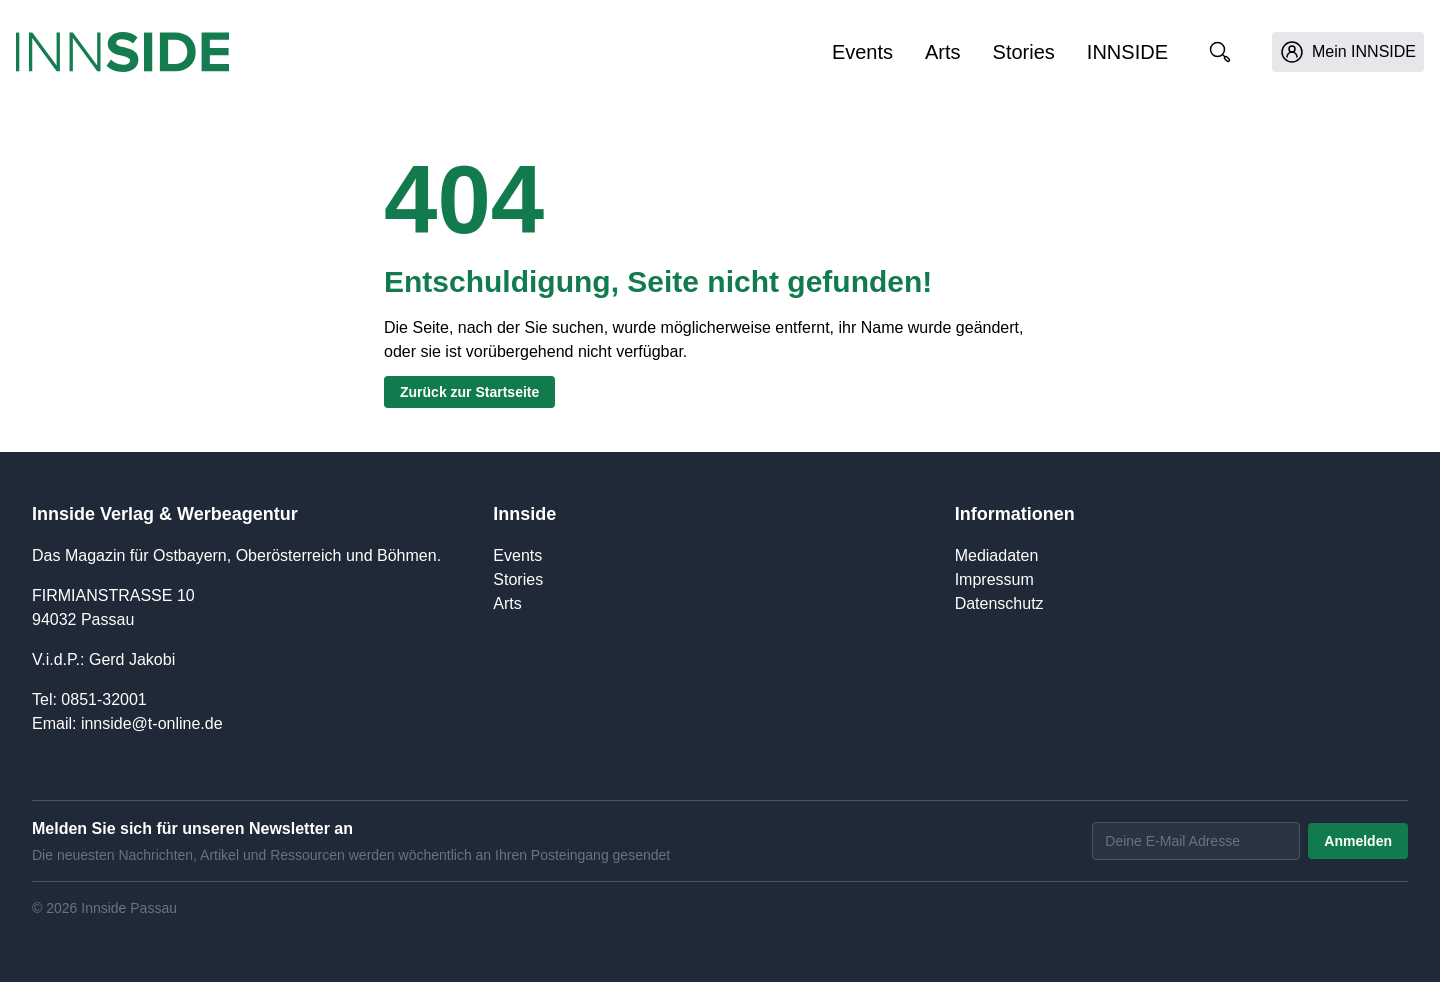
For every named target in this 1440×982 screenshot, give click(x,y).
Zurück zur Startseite (469, 392)
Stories (1024, 52)
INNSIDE (1127, 52)
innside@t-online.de (152, 723)
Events (862, 52)
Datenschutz (999, 603)
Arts (943, 52)
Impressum (994, 579)
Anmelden (1358, 841)
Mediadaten (997, 555)
